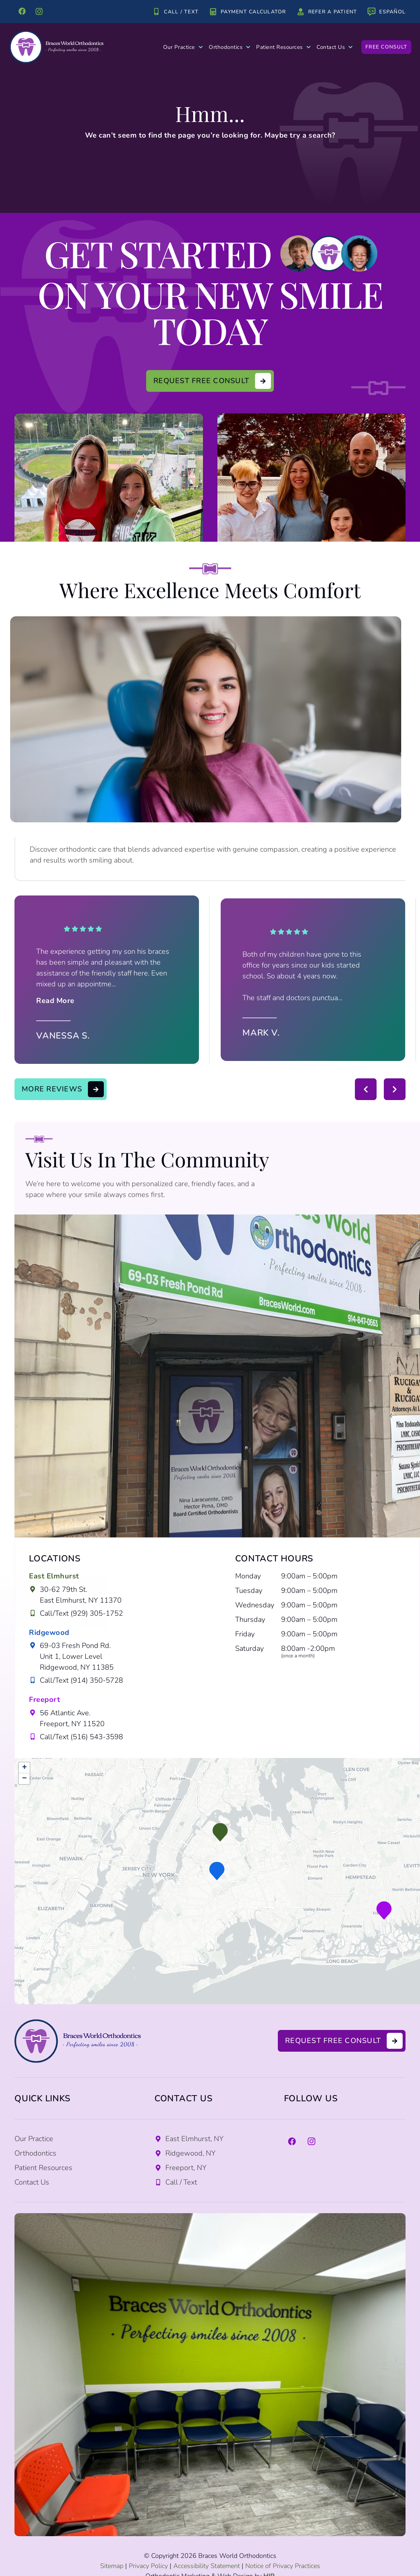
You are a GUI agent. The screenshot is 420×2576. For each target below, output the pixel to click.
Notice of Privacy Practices (282, 2566)
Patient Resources (283, 47)
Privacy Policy (148, 2566)
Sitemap (111, 2566)
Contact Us (335, 47)
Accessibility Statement (206, 2566)
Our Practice (183, 47)
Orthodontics (229, 47)
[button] (220, 1832)
